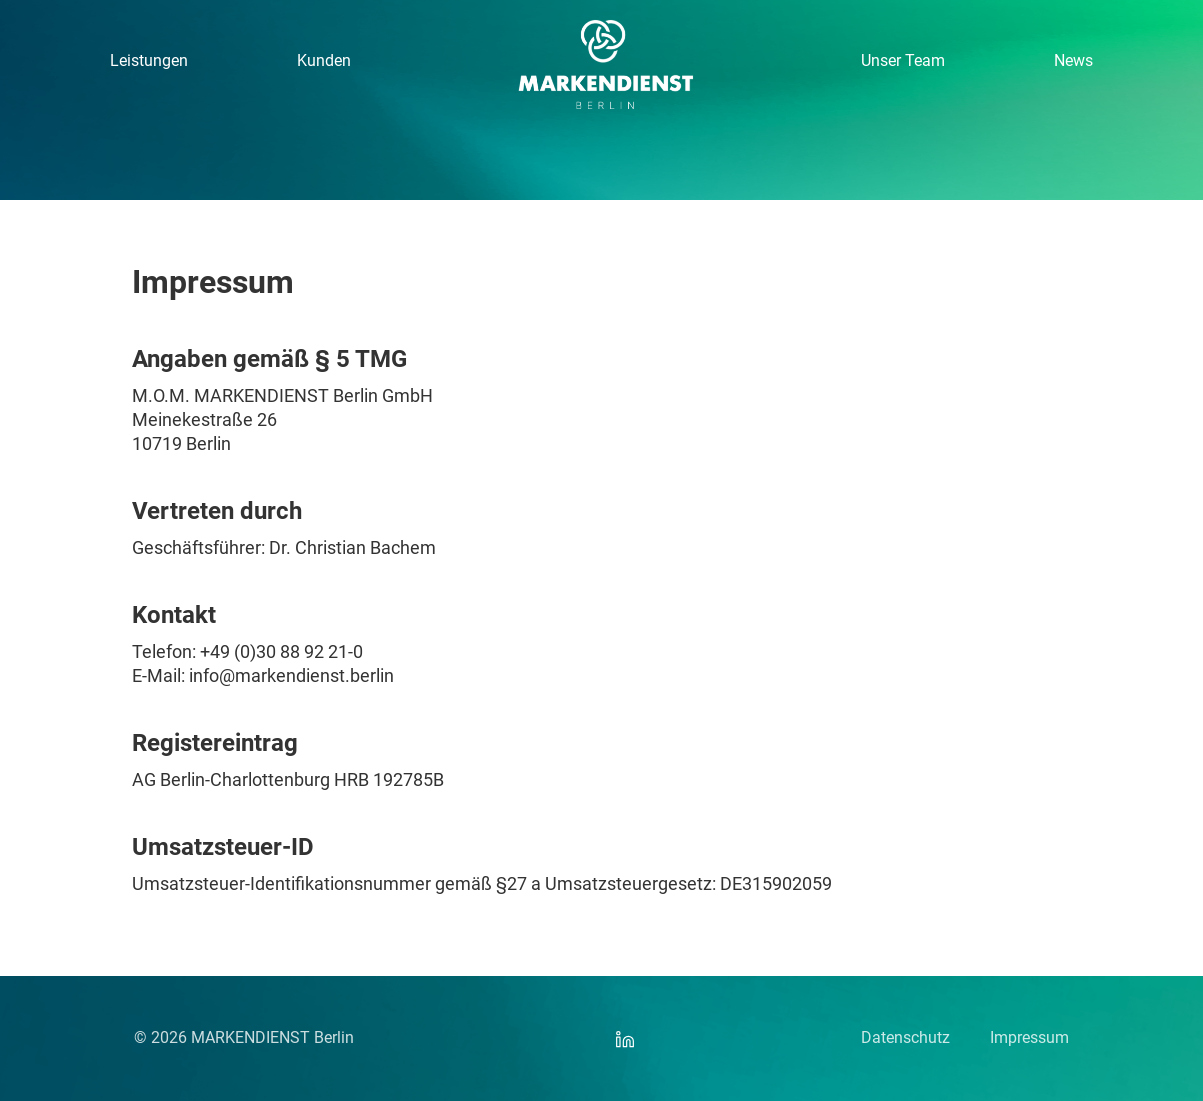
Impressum (1029, 1037)
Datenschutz (905, 1037)
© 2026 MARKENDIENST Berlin (244, 1037)
